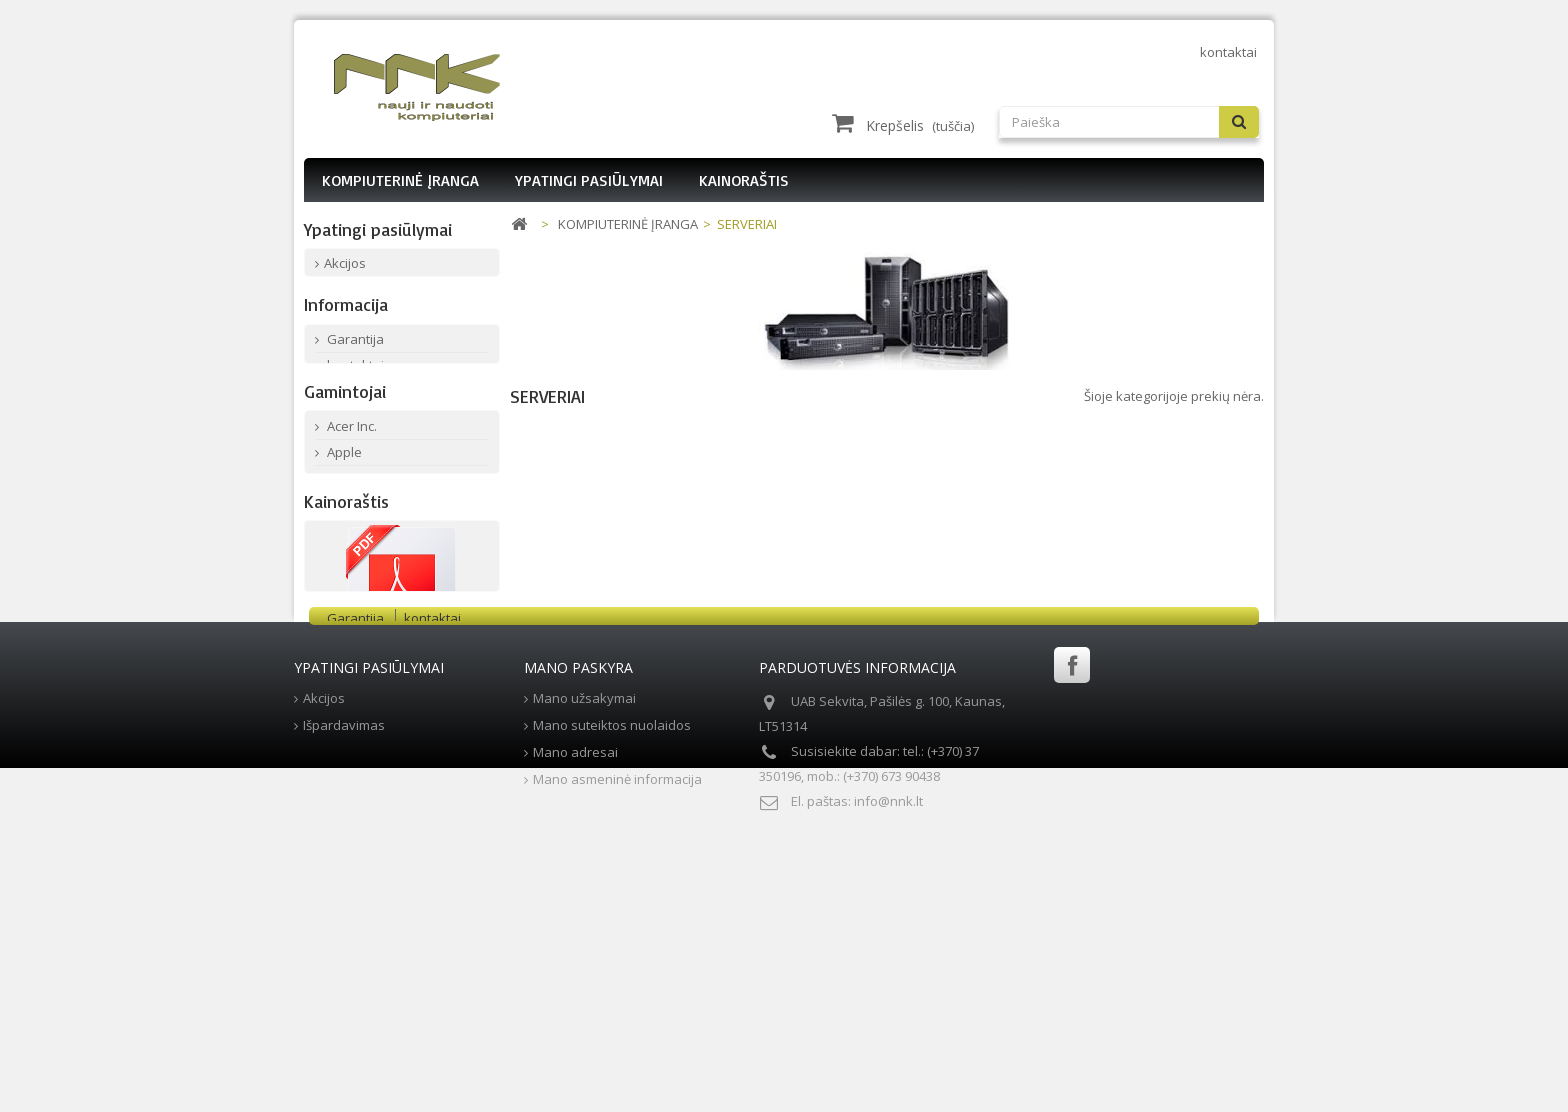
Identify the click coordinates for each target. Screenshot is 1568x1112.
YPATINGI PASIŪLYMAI (589, 180)
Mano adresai (575, 1021)
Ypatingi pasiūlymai (378, 229)
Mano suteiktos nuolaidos (612, 994)
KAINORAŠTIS (744, 180)
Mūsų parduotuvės (383, 436)
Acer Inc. (350, 525)
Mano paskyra (578, 936)
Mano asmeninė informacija (617, 1048)
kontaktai (1228, 52)
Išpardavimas (365, 295)
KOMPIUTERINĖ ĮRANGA (400, 180)
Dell (337, 603)
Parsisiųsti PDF (401, 843)
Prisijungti (1219, 82)
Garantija (354, 384)
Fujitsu (345, 629)
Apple (343, 551)
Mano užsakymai (584, 967)
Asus (340, 577)
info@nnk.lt (888, 1070)
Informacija (346, 344)
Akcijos (345, 269)
